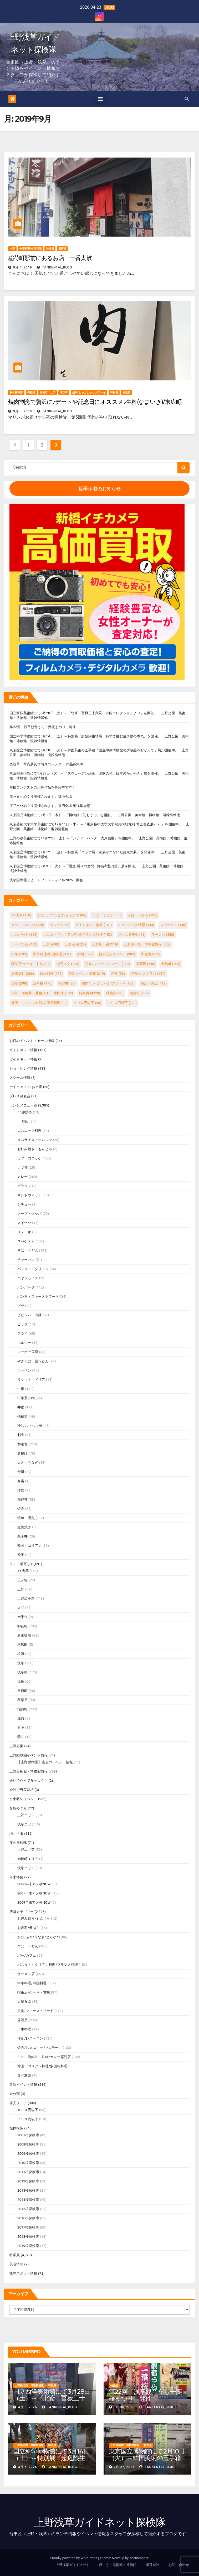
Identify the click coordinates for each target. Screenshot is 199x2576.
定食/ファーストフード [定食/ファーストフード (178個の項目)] (107, 964)
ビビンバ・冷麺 (29, 1315)
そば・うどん (27, 1250)
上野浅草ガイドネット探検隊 (99, 2522)
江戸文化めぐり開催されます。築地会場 (40, 797)
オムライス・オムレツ (34, 1140)
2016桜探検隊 (28, 2218)
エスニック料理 (29, 1131)
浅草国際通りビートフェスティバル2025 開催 (46, 880)
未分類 (14, 2094)
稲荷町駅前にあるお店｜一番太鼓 (50, 258)
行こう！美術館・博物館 (117, 2565)
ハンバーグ (26, 1287)
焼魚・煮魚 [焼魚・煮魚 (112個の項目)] (154, 983)
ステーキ (24, 1232)
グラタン (24, 1186)
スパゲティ (26, 1241)
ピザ (20, 1306)
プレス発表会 (19, 1096)
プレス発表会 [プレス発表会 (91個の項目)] (132, 935)
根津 (20, 1654)
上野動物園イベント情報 (28, 1755)
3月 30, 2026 (124, 2407)
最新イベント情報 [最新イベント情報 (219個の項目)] (87, 974)
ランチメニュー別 (23, 1105)
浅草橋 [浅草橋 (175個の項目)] (42, 983)
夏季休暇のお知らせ (99, 488)
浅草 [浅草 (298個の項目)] (19, 983)
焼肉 (20, 1509)
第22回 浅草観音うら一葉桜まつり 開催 (42, 727)
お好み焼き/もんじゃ (33, 1919)
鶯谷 (20, 1737)
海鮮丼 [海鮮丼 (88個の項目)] (67, 983)
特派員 (50, 248)
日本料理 (24, 2029)
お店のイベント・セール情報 (32, 1041)
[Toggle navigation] (100, 99)
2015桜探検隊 (28, 2209)
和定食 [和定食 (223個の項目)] (150, 954)
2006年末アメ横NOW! (34, 1884)
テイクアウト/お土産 (25, 1087)
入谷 (20, 1608)
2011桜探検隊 (28, 2172)
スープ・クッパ (29, 1214)
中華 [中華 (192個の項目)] (19, 954)
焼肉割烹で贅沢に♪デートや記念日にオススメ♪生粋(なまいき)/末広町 (94, 401)
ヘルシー (24, 1343)
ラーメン (24, 1370)
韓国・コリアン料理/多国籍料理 (42, 2066)
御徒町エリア (47, 392)
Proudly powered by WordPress (74, 2558)
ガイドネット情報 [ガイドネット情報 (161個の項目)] (93, 925)
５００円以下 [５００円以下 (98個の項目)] (87, 1003)
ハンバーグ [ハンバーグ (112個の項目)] (24, 935)
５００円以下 (27, 2110)
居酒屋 (22, 2020)
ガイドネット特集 (23, 1059)
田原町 (22, 1691)
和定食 (22, 1444)
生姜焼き (24, 1527)
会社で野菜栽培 (21, 1790)
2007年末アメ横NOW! (34, 1893)
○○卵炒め (24, 1112)
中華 (12, 248)
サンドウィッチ (29, 1195)
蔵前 (20, 1718)
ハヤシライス (27, 1278)
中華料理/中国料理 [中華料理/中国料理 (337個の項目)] (52, 954)
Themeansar (138, 2558)
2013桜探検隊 (28, 2190)
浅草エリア (26, 1824)
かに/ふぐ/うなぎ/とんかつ (38, 1937)
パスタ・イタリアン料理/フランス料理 (47, 1965)
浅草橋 (22, 1672)
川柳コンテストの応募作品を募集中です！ (42, 787)
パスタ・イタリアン (33, 1269)
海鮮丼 (22, 1499)
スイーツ (24, 1223)
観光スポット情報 (23, 2273)
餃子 (20, 1555)
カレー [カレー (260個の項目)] (59, 925)
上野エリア (26, 1815)
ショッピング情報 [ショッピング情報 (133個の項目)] (136, 925)
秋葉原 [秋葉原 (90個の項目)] (115, 993)
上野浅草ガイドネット (72, 2565)
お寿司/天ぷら (28, 1928)
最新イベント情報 (23, 2085)
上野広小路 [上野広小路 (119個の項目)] (105, 944)
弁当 (20, 1481)
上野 (20, 1589)
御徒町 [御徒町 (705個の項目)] (170, 964)
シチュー (24, 1204)
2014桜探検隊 (28, 2200)
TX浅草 (23, 1571)
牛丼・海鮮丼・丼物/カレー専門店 (44, 2057)
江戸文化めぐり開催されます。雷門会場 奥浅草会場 (49, 806)
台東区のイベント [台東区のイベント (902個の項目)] (117, 954)
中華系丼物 (26, 1398)
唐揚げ (22, 1453)
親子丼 (22, 1536)
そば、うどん (27, 1946)
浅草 (20, 1663)
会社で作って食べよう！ (28, 1780)
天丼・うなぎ (27, 1463)
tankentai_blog (54, 267)
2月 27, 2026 (124, 2467)
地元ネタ (16, 1833)
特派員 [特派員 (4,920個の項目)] (89, 993)
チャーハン (26, 1260)
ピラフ (22, 1324)
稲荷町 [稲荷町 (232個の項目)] (139, 993)
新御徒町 (24, 1635)
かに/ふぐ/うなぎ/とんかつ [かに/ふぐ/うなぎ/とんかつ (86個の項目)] (61, 915)
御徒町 (31, 392)
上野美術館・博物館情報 (28, 1771)
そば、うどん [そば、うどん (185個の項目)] (107, 915)
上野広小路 (26, 1598)
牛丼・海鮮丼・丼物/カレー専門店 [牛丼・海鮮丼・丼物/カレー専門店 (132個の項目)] (42, 993)
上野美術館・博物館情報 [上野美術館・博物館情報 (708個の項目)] (147, 944)
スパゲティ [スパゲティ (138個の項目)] (173, 925)
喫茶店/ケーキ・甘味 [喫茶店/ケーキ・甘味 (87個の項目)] (30, 964)
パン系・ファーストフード (38, 1297)
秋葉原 (126, 392)
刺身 (20, 1435)
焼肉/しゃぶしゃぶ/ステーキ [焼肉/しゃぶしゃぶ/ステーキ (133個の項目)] (108, 983)
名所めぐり (18, 1808)
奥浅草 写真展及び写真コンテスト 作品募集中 (46, 764)
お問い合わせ (179, 2565)
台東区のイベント (23, 1799)
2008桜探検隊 (28, 2144)
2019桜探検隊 (28, 2246)
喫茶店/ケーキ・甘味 (33, 1992)
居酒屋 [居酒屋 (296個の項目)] (145, 964)
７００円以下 (27, 2119)
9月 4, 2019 (22, 267)
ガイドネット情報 (23, 1050)
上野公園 (16, 1746)
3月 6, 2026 (27, 2467)
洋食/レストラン (30, 2038)
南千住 (22, 1617)
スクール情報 (19, 1078)
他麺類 (22, 1416)
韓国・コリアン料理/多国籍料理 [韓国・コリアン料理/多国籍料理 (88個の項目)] (39, 1003)
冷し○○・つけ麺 (29, 1426)
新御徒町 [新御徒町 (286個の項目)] (22, 974)
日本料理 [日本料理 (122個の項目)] (51, 974)
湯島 (20, 1681)
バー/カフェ (26, 1955)
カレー (22, 1177)
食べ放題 (24, 2075)
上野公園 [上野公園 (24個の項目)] (75, 944)
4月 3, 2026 (27, 2407)
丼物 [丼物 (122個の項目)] (85, 954)
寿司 (20, 1472)
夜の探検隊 (16, 392)
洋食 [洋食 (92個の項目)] (118, 974)
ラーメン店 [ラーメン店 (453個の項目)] (24, 944)
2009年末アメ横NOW (33, 1902)
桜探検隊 (16, 2128)
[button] (187, 98)
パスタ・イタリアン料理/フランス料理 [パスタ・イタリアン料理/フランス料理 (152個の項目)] (77, 935)
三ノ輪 (22, 1580)
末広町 (64, 392)
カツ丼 (22, 1167)
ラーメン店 (26, 1974)
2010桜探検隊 (28, 2163)
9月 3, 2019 (22, 411)
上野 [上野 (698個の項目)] (51, 944)
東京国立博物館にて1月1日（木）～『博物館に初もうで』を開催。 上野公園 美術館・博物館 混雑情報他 (94, 815)
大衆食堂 (24, 2002)
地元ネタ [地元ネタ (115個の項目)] (68, 964)
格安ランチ (18, 2103)
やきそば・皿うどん (33, 1361)
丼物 (20, 1407)
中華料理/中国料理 (30, 248)
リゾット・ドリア (31, 1380)
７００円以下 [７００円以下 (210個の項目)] (122, 1003)
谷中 (20, 1728)
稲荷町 (62, 248)
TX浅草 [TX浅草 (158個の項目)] (21, 915)
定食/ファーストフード (35, 2011)
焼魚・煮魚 (26, 1518)
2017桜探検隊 (28, 2227)
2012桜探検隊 (28, 2181)
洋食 (20, 1490)
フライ (22, 1333)
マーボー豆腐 (27, 1352)
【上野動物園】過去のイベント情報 (45, 1762)
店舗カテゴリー (21, 1912)
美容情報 (16, 2264)
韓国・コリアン (29, 1545)
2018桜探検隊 (28, 2237)
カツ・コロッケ (29, 1158)
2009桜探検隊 (28, 2154)
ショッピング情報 (23, 1068)
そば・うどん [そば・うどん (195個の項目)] (142, 915)
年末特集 (16, 1877)
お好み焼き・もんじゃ (34, 1149)
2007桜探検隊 (28, 2135)
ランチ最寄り (19, 1564)
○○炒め (23, 1121)
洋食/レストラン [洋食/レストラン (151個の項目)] (148, 974)
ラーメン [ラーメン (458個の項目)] (162, 935)
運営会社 (152, 2565)
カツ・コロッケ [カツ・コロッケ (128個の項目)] (27, 925)
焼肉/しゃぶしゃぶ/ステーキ (89, 392)
